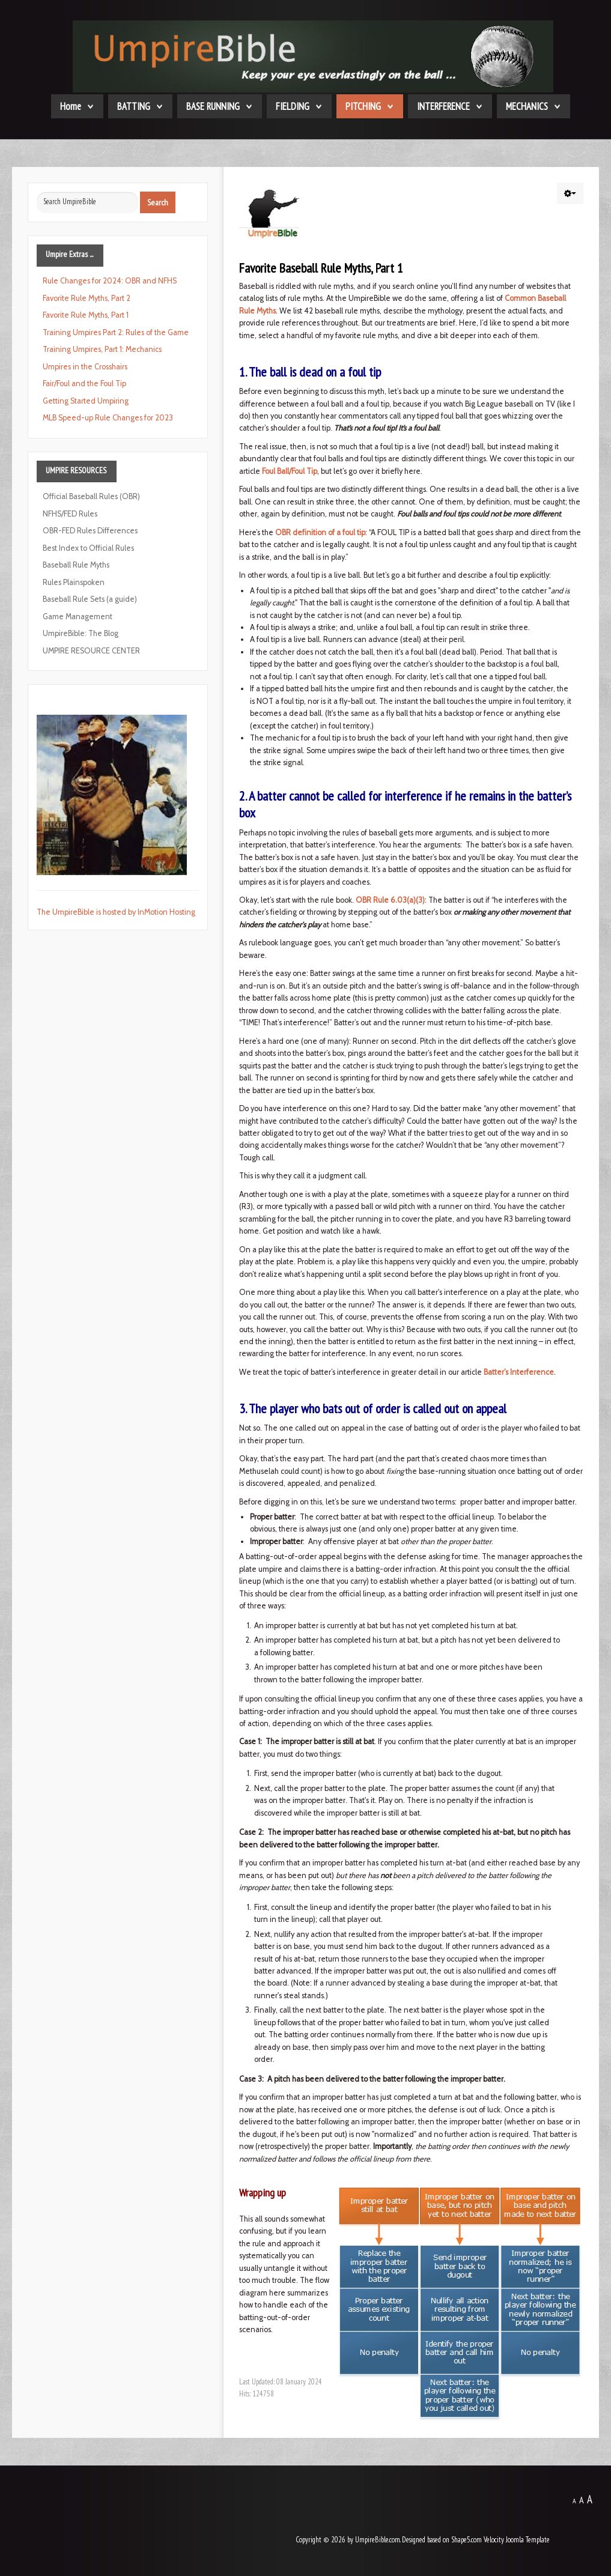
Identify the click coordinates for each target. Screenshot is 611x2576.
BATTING (133, 106)
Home (70, 106)
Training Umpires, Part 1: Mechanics (102, 349)
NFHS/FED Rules (70, 513)
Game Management (77, 616)
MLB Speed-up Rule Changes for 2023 (108, 417)
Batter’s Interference (519, 1372)
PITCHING (363, 106)
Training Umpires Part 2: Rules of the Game (116, 332)
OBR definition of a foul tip (320, 532)
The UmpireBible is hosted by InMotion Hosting (116, 912)
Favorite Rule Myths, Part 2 (86, 298)
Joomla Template (528, 2540)
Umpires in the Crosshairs (85, 366)
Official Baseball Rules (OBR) (91, 496)
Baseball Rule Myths (76, 564)
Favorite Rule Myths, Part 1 (86, 315)
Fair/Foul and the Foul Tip (84, 383)
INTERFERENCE (443, 106)
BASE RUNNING (213, 106)
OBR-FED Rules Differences (90, 530)
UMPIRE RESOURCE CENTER (91, 650)
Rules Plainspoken (74, 582)
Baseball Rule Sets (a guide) (90, 599)
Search (157, 202)
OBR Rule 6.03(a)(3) (390, 900)
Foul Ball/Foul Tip (289, 471)
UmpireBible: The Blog (80, 633)
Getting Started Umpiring (86, 400)
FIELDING (292, 106)
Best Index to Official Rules (88, 548)
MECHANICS (527, 106)
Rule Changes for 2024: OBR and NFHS (110, 280)
